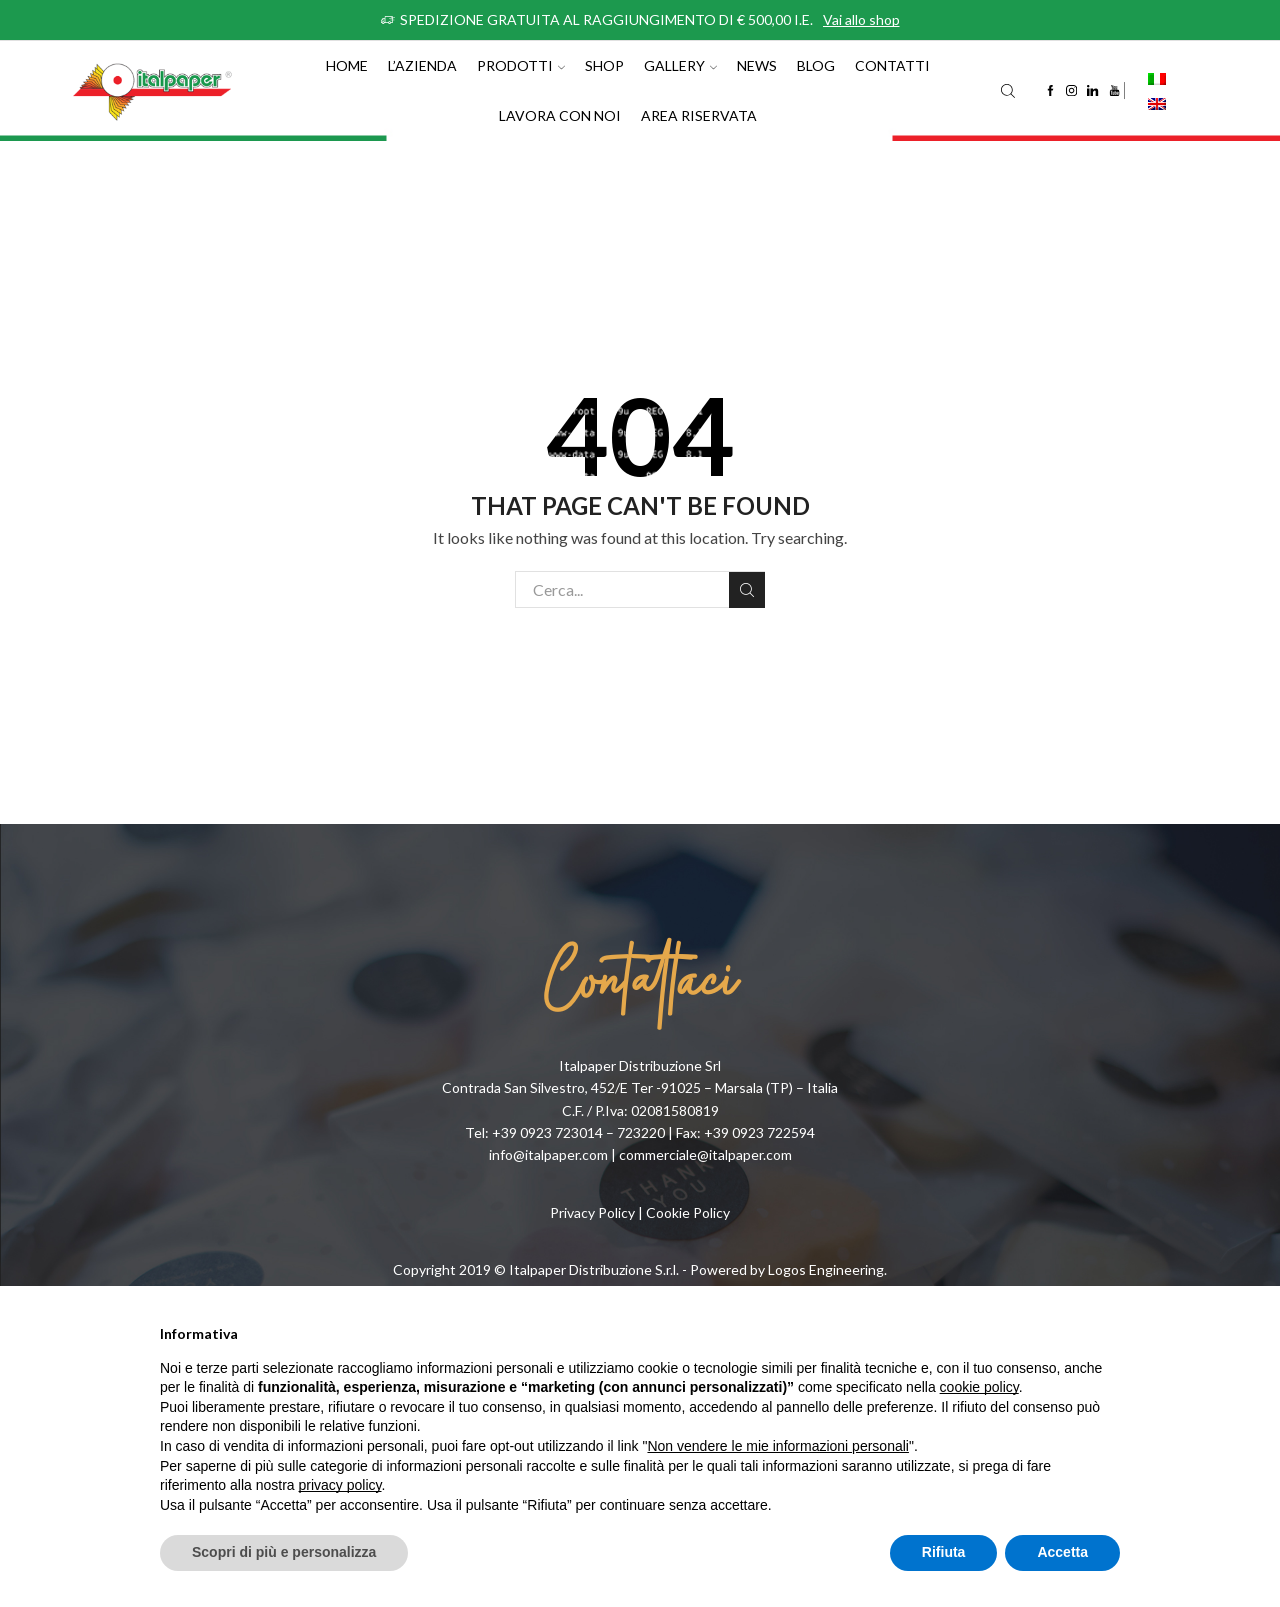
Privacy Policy (592, 1212)
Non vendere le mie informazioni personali (777, 1446)
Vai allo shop (861, 19)
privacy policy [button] (340, 1485)
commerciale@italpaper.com (705, 1154)
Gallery (680, 65)
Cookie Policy (688, 1212)
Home (347, 65)
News (757, 65)
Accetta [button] (1062, 1552)
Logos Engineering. (827, 1269)
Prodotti (521, 65)
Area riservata (699, 115)
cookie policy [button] (979, 1387)
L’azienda (422, 65)
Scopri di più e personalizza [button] (284, 1552)
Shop (604, 65)
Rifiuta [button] (944, 1552)
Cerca (746, 589)
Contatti (892, 65)
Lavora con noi (560, 115)
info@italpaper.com (548, 1154)
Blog (816, 65)
